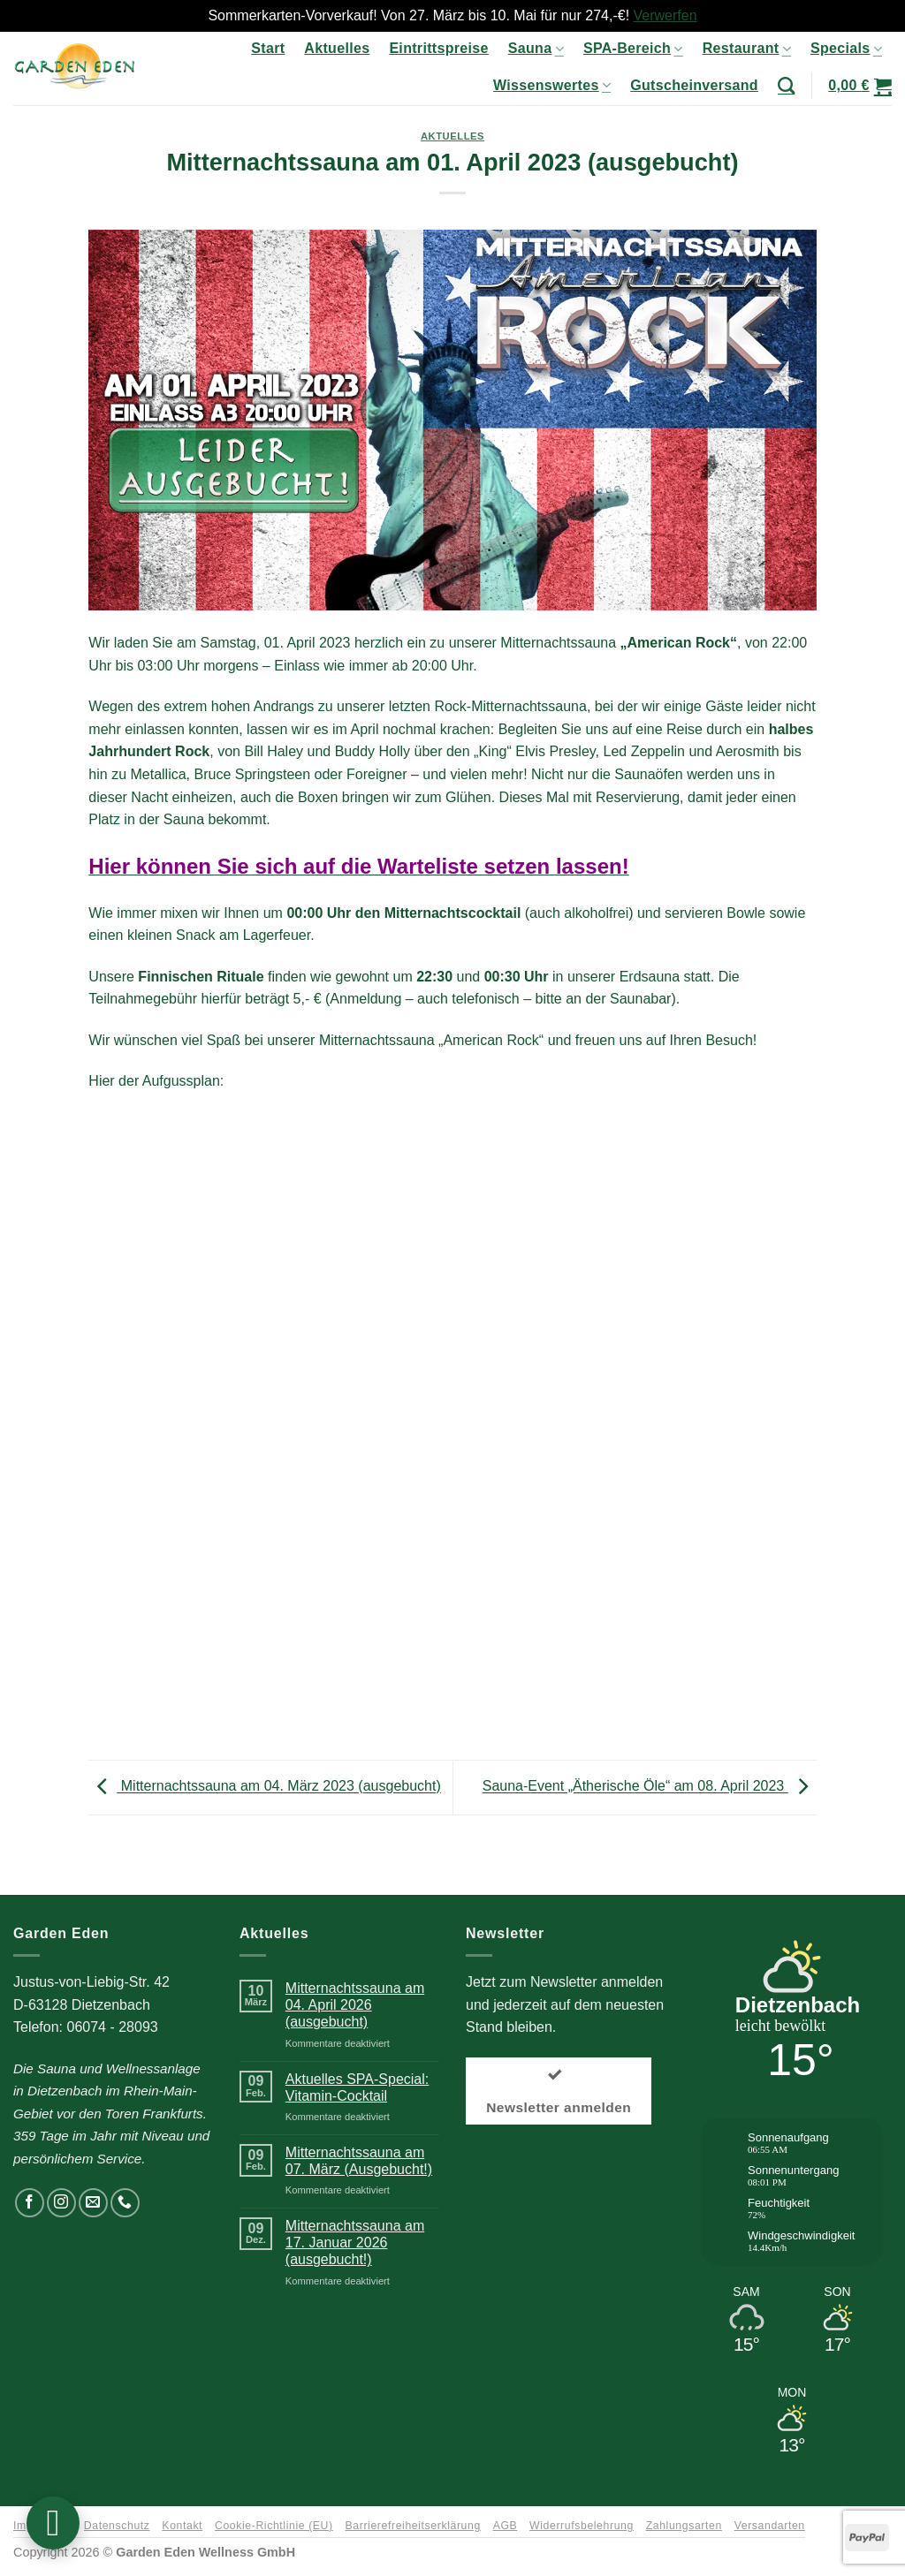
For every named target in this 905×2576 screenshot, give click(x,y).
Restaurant (747, 49)
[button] (860, 85)
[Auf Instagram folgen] (61, 2202)
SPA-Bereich (633, 49)
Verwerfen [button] (665, 15)
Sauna (536, 49)
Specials (846, 49)
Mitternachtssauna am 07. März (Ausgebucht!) (358, 2161)
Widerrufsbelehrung (581, 2525)
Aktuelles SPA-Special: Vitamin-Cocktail (357, 2087)
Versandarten (769, 2525)
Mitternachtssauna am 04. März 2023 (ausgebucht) (264, 1786)
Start (268, 48)
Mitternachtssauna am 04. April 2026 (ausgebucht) (354, 2005)
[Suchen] (786, 85)
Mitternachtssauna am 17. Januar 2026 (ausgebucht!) (354, 2242)
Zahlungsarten (684, 2525)
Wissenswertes (552, 85)
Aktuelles (336, 48)
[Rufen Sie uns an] (125, 2202)
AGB (505, 2525)
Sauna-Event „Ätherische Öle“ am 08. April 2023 (650, 1786)
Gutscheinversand (694, 85)
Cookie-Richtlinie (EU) (274, 2525)
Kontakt (182, 2525)
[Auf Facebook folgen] (29, 2202)
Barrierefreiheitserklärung (413, 2525)
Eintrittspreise (438, 48)
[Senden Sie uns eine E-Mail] (93, 2202)
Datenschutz (117, 2525)
